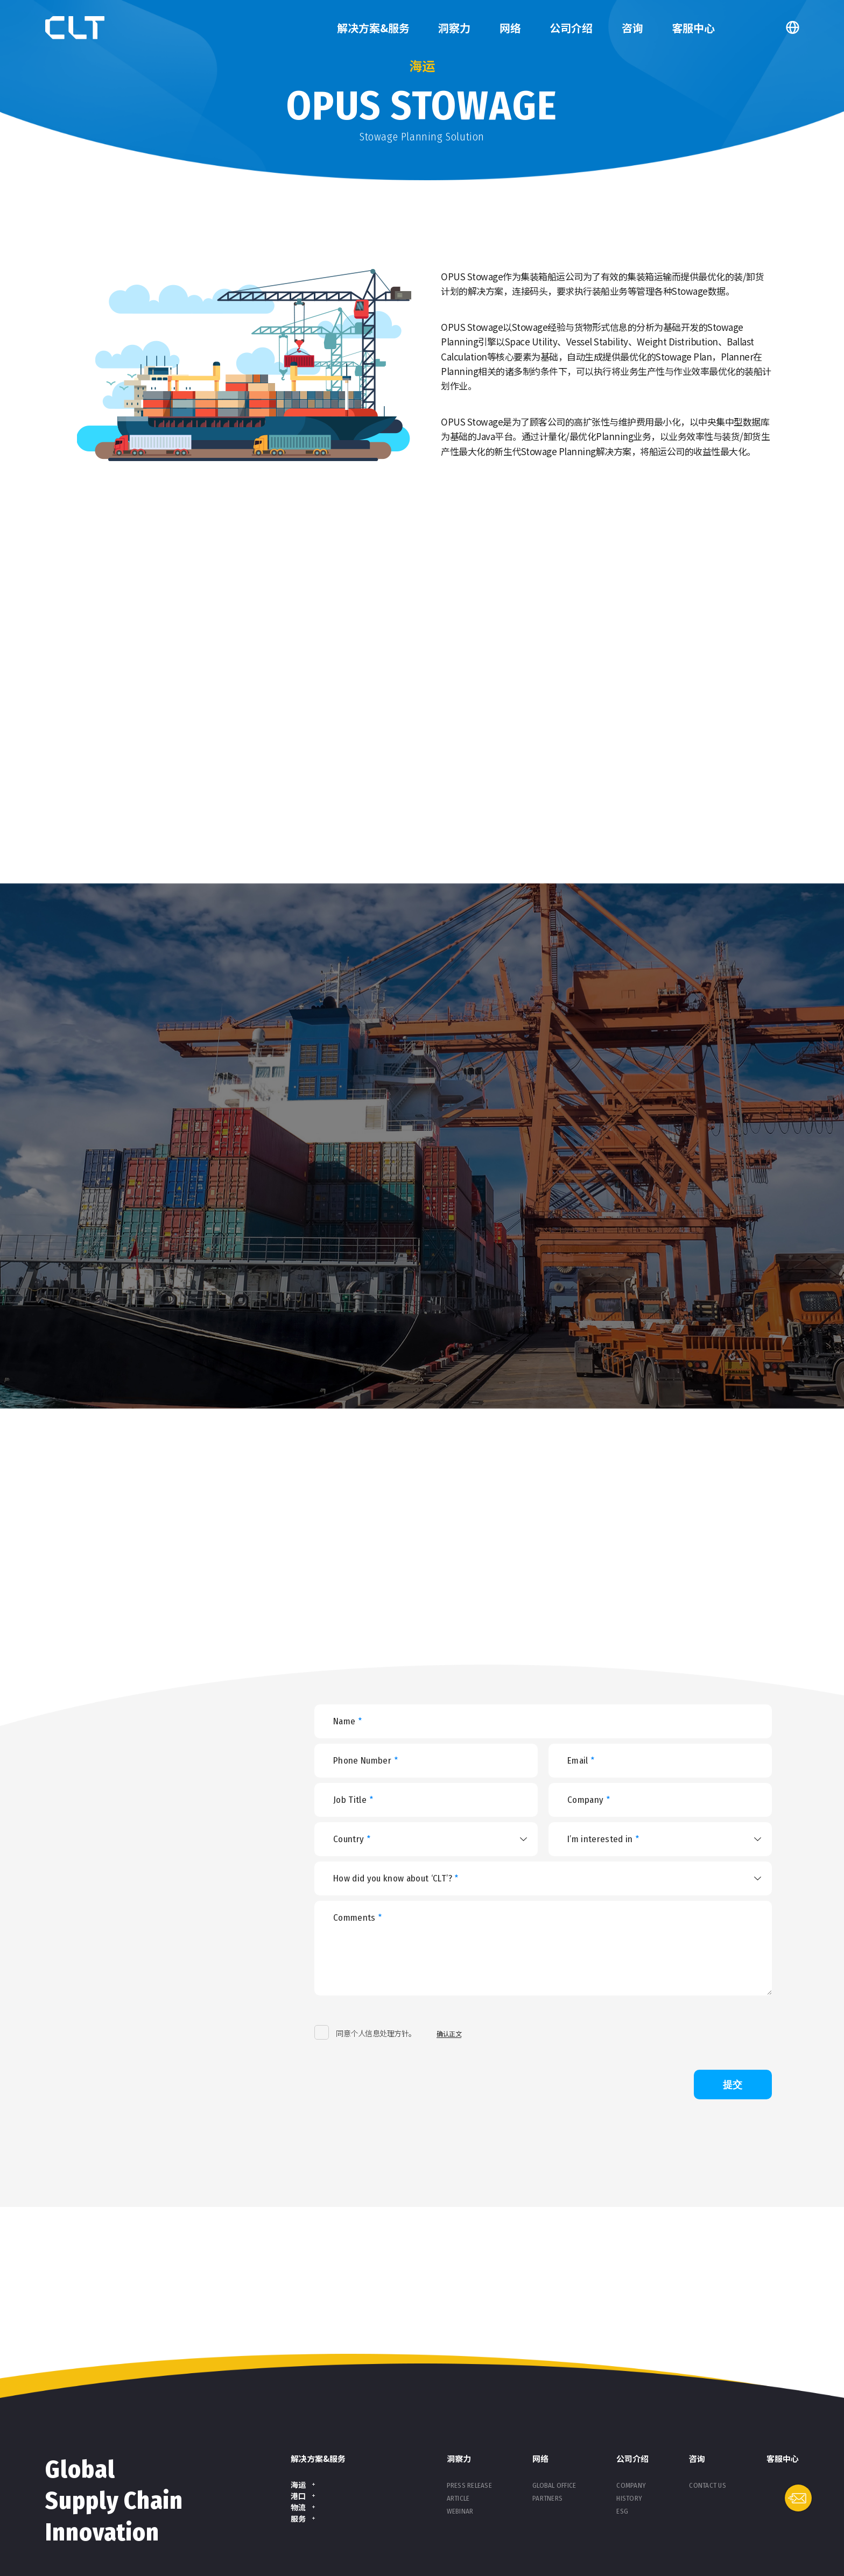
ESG (622, 2511)
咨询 (632, 28)
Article (458, 2498)
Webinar (460, 2511)
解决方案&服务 (373, 28)
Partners (547, 2498)
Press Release (469, 2485)
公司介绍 (571, 28)
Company (631, 2485)
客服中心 (693, 28)
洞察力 (454, 28)
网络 (510, 28)
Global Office (554, 2485)
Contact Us (707, 2485)
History (629, 2498)
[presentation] (575, 2033)
